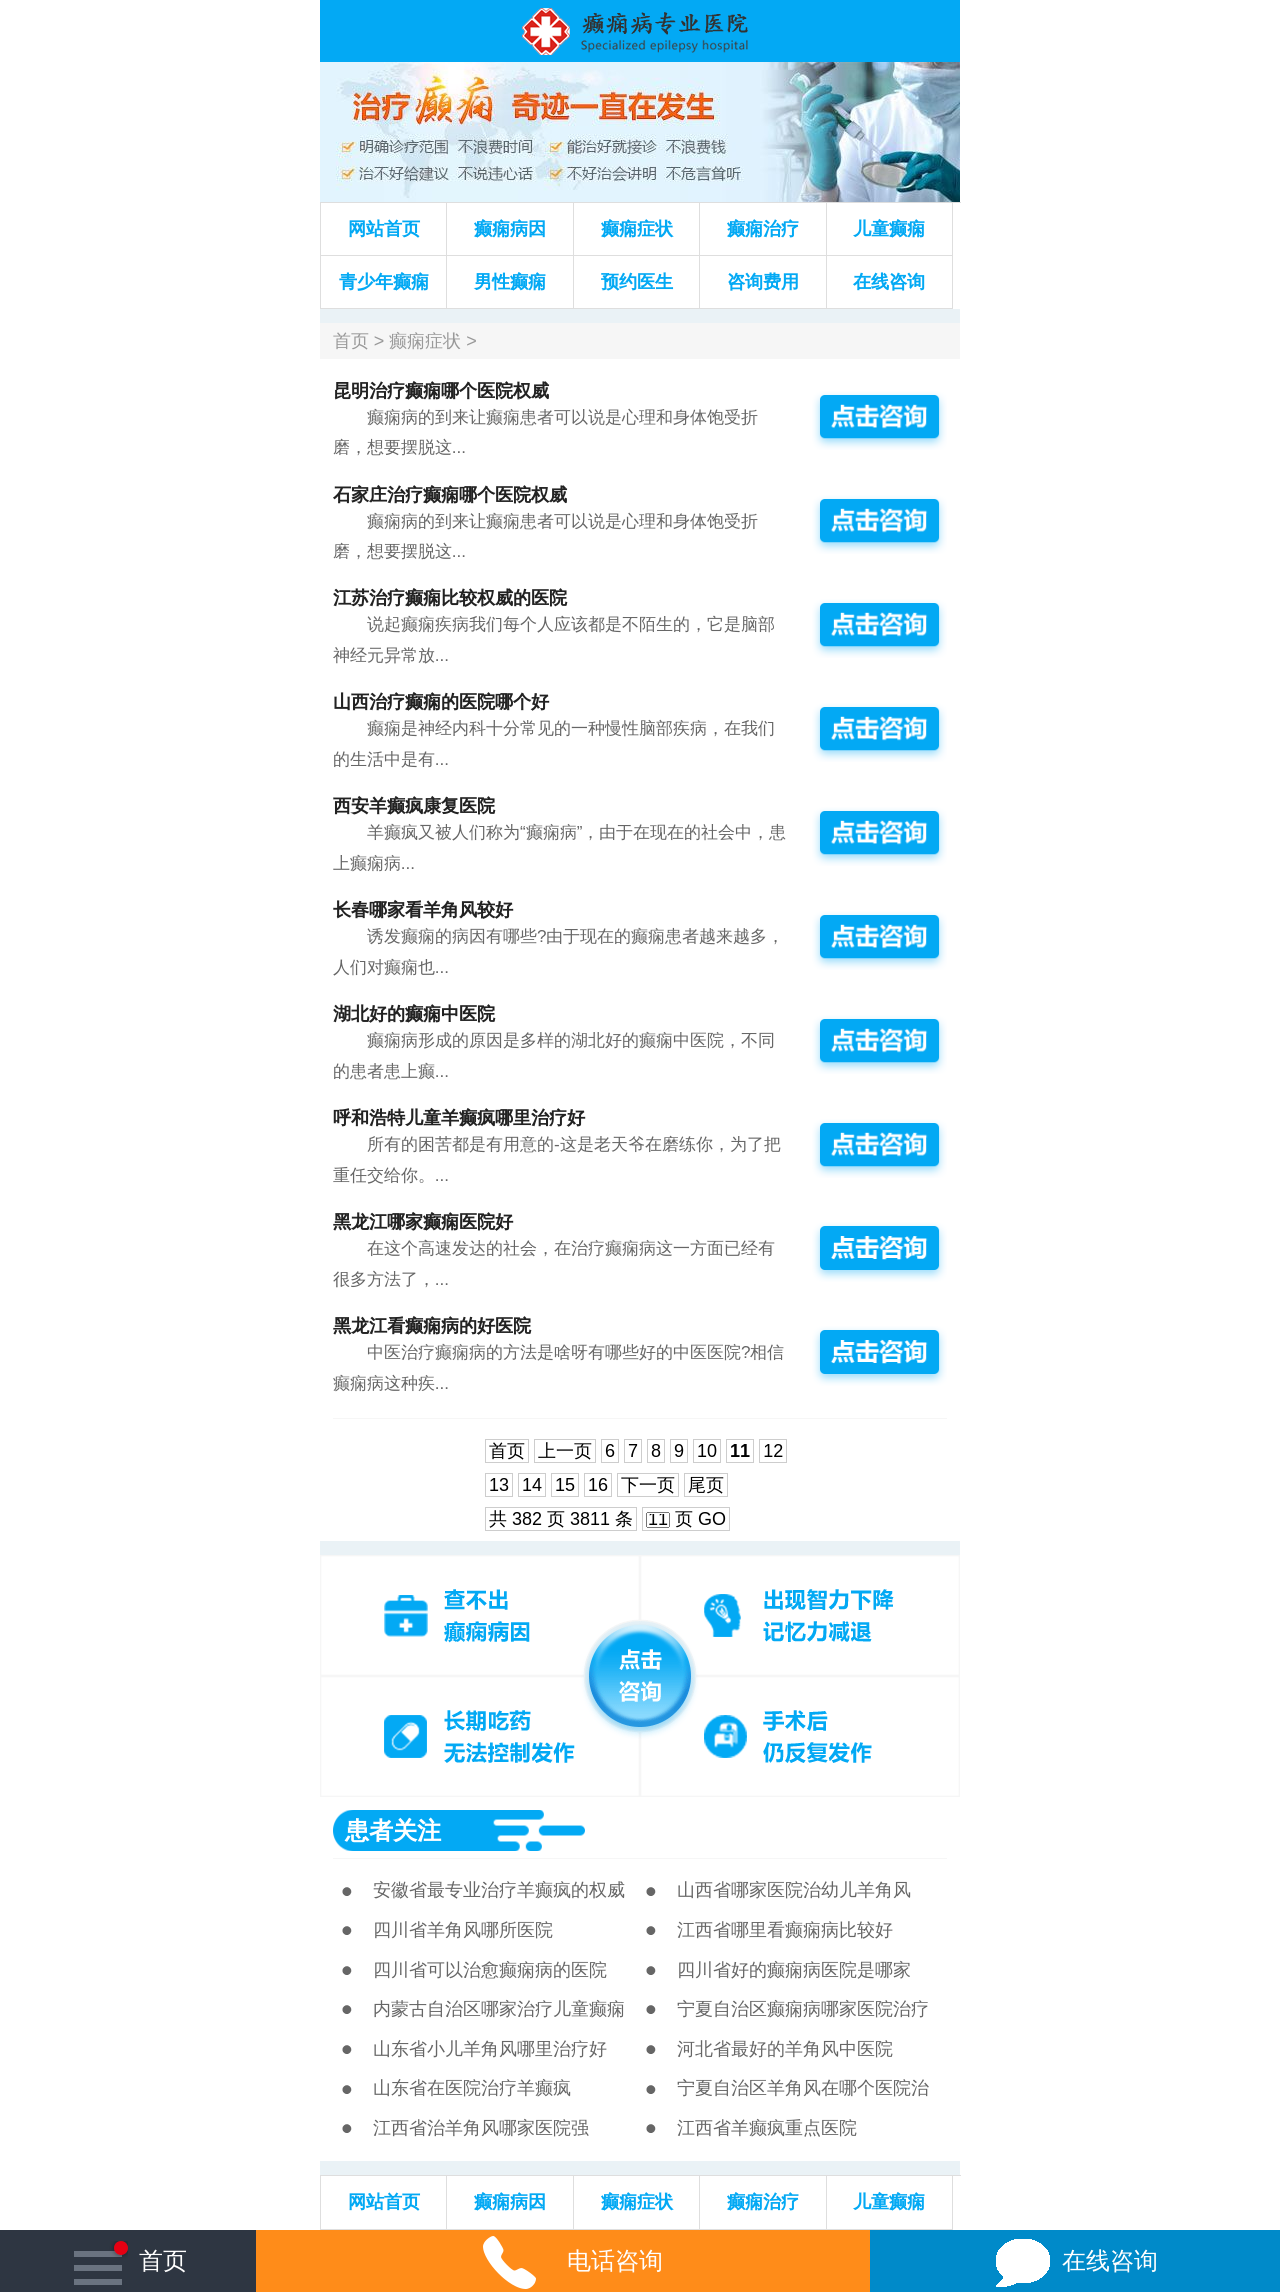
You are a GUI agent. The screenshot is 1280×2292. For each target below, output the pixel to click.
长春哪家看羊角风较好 (423, 910)
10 (707, 1451)
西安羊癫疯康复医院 (414, 806)
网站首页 (384, 229)
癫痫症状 (637, 229)
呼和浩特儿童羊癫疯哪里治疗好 (459, 1118)
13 (499, 1485)
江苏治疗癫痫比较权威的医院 (450, 598)
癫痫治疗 (763, 229)
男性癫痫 (510, 282)
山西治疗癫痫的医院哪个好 (441, 702)
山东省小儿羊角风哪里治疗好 (490, 2049)
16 (598, 1485)
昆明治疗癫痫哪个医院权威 (441, 391)
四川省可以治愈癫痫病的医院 (490, 1970)
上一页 (565, 1451)
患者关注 (393, 1830)
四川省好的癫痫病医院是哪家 (794, 1970)
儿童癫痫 (889, 229)
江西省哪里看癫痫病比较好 (785, 1930)
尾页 (706, 1485)
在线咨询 (889, 282)
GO (712, 1519)
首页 (351, 341)
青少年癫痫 (384, 282)
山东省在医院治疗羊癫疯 (472, 2088)
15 (565, 1485)
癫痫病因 (510, 229)
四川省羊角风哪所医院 (463, 1930)
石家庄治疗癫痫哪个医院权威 (450, 495)
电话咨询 (563, 2260)
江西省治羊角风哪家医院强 (481, 2128)
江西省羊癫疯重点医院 (767, 2128)
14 (532, 1485)
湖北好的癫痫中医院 (414, 1014)
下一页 (648, 1485)
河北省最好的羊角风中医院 (785, 2049)
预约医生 (637, 282)
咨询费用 (763, 282)
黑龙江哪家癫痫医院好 (423, 1222)
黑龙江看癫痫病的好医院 (432, 1326)
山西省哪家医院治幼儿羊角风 (794, 1890)
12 (773, 1451)
